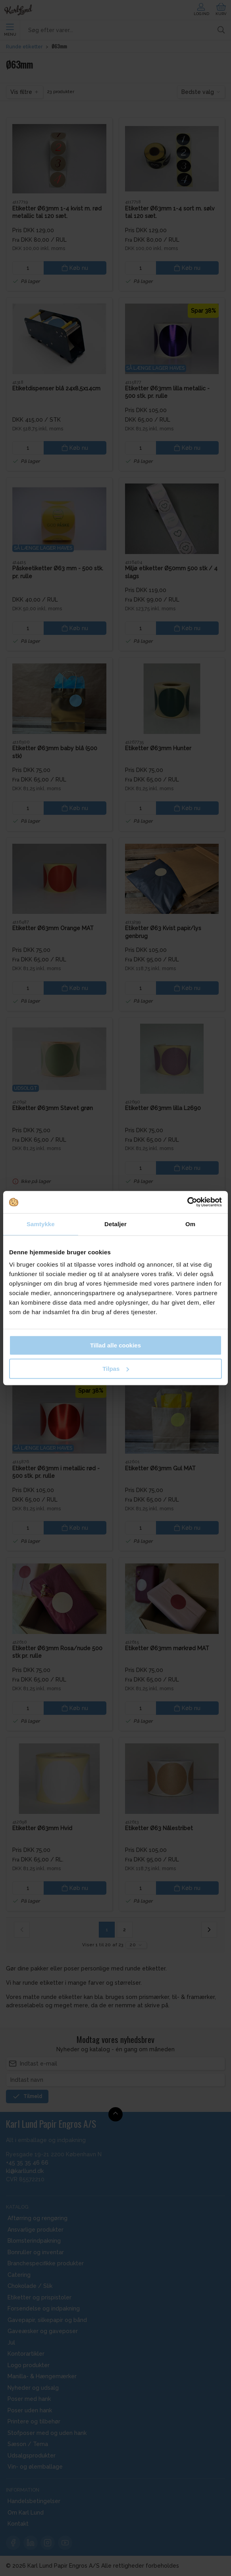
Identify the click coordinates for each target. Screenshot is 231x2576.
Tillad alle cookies (115, 1345)
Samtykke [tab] (41, 1224)
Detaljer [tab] (115, 1224)
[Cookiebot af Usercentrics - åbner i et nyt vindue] (187, 1202)
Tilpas (115, 1368)
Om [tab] (190, 1224)
